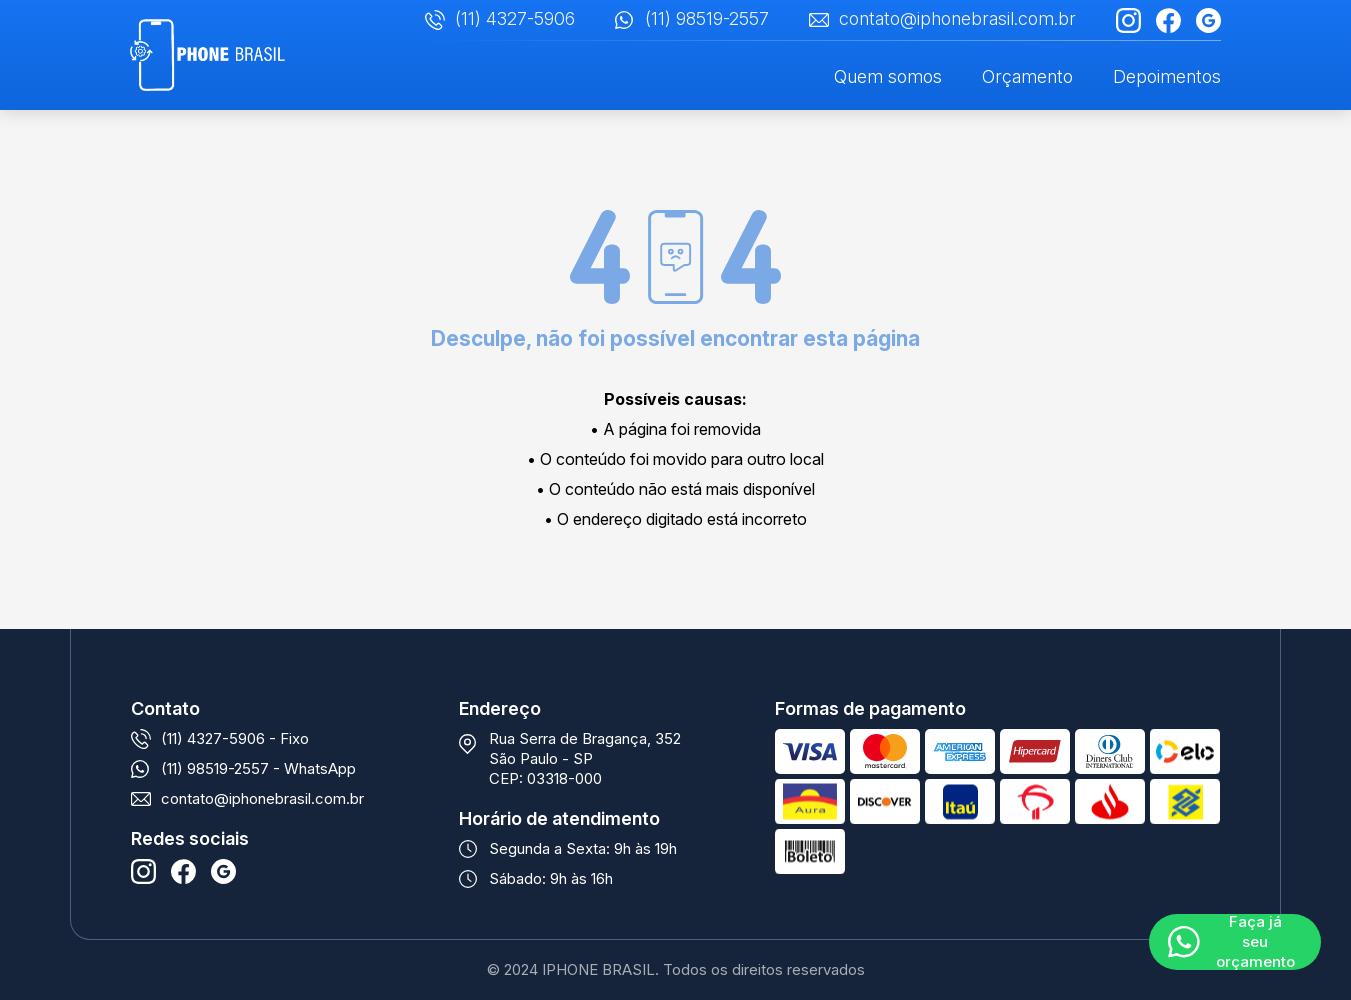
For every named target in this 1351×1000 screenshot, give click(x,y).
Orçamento (1027, 76)
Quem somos (888, 76)
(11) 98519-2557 (707, 18)
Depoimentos (1167, 76)
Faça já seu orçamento (1255, 942)
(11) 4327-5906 (515, 18)
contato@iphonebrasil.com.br (957, 18)
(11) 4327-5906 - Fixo (235, 738)
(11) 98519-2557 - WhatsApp (258, 768)
